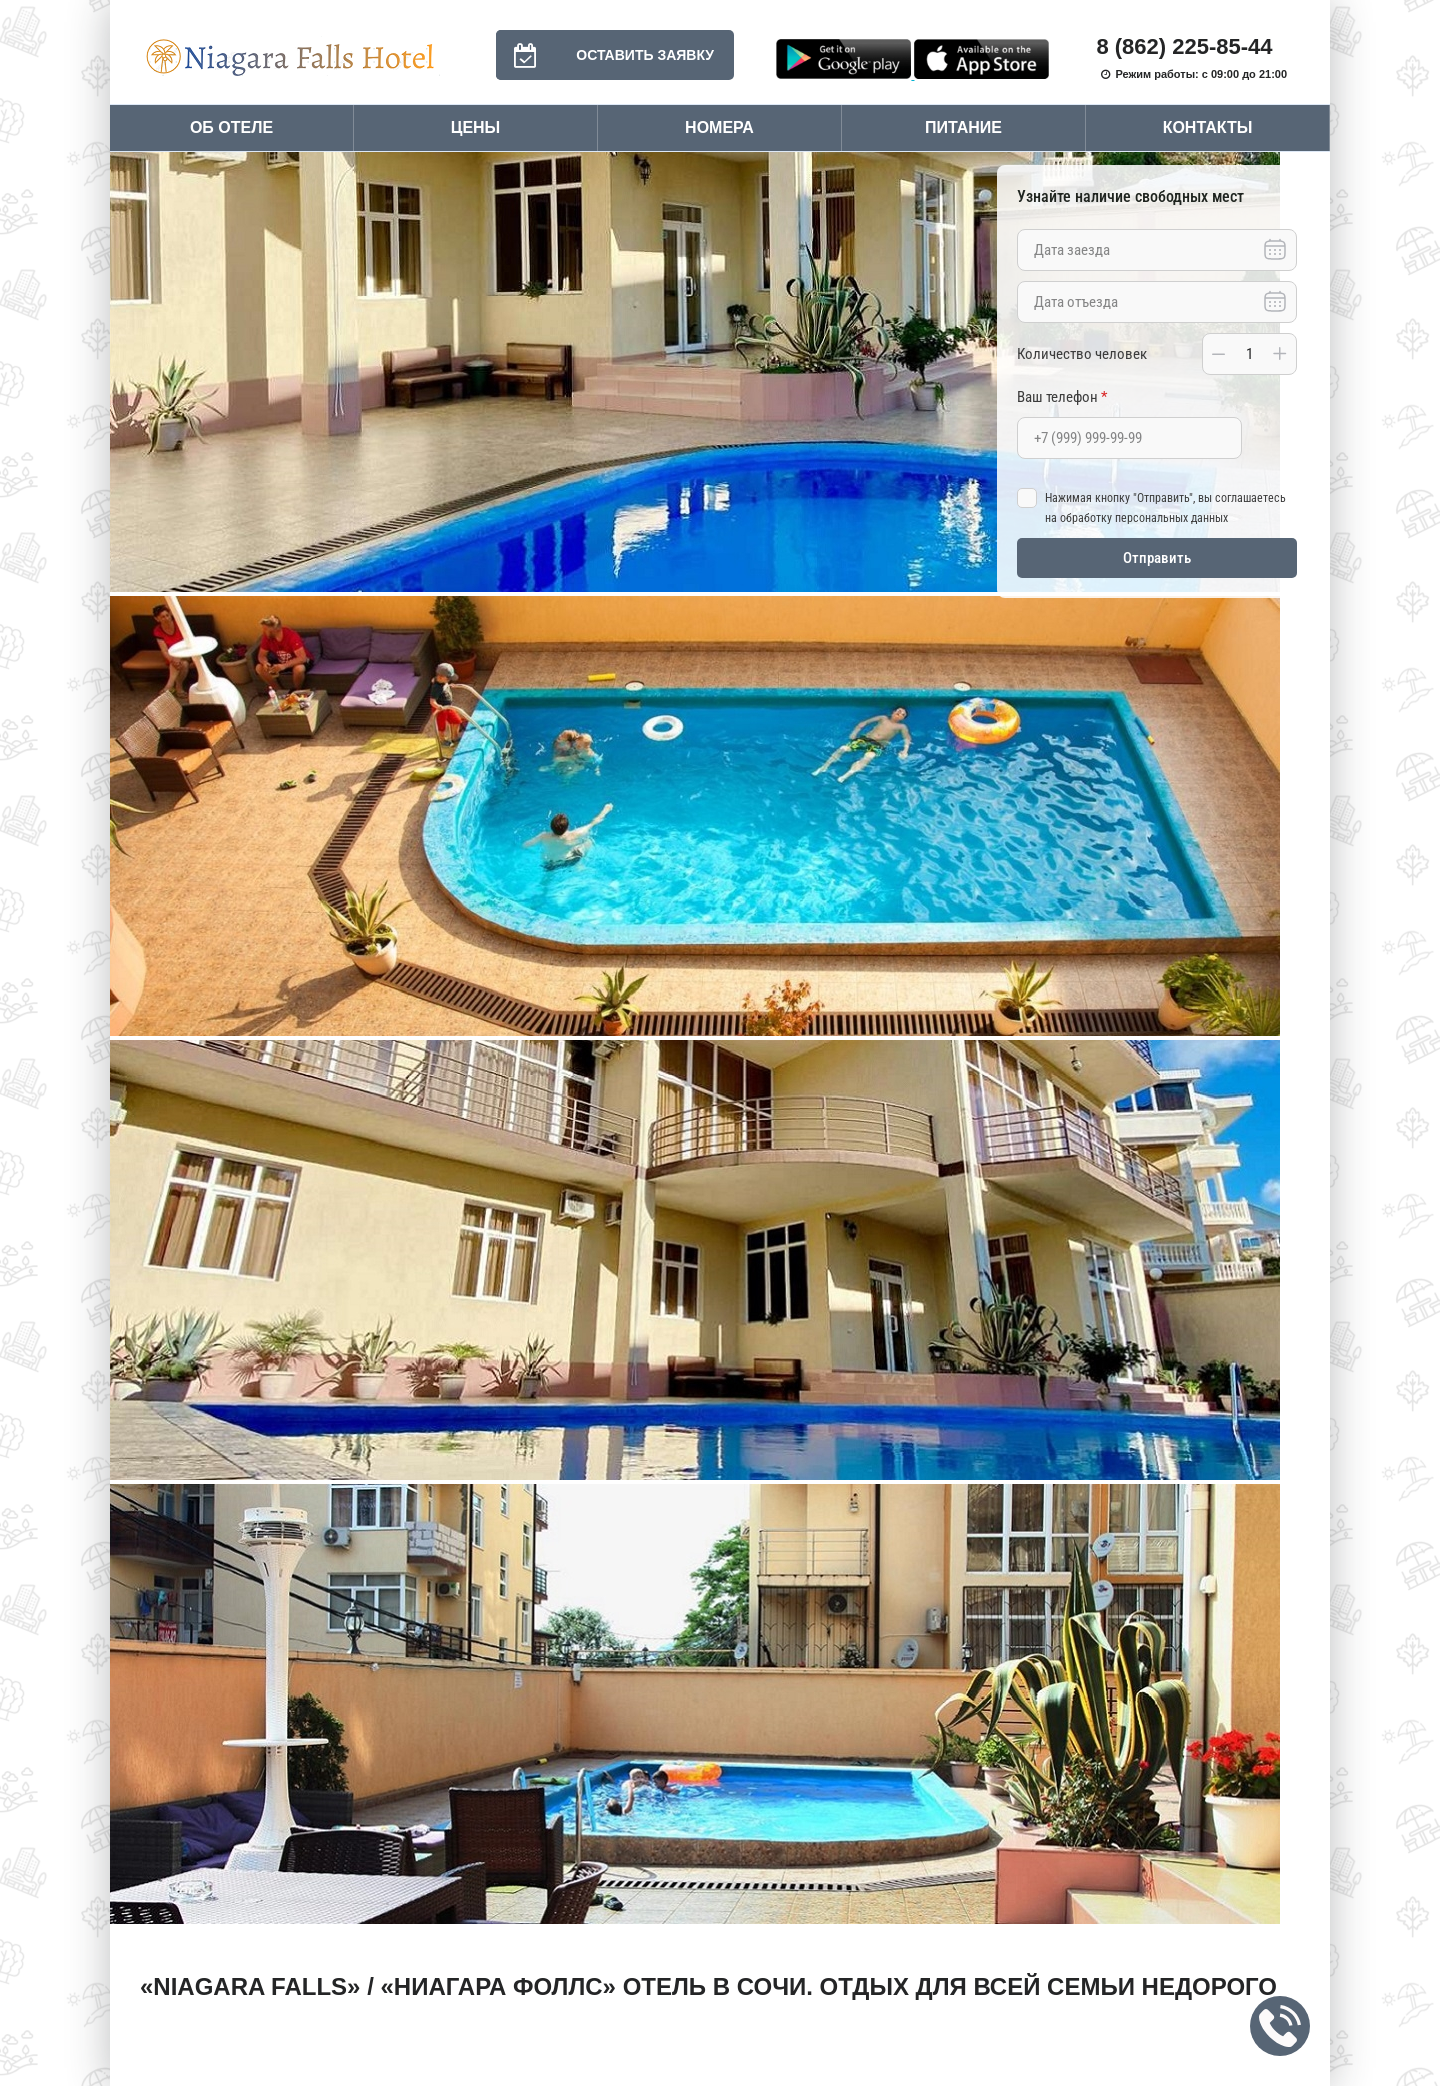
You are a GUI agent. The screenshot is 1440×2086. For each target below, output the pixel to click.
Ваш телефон (1062, 397)
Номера (719, 127)
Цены (476, 127)
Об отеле (231, 127)
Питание (963, 127)
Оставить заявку (605, 55)
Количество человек (1082, 354)
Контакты (1208, 127)
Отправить (1157, 558)
